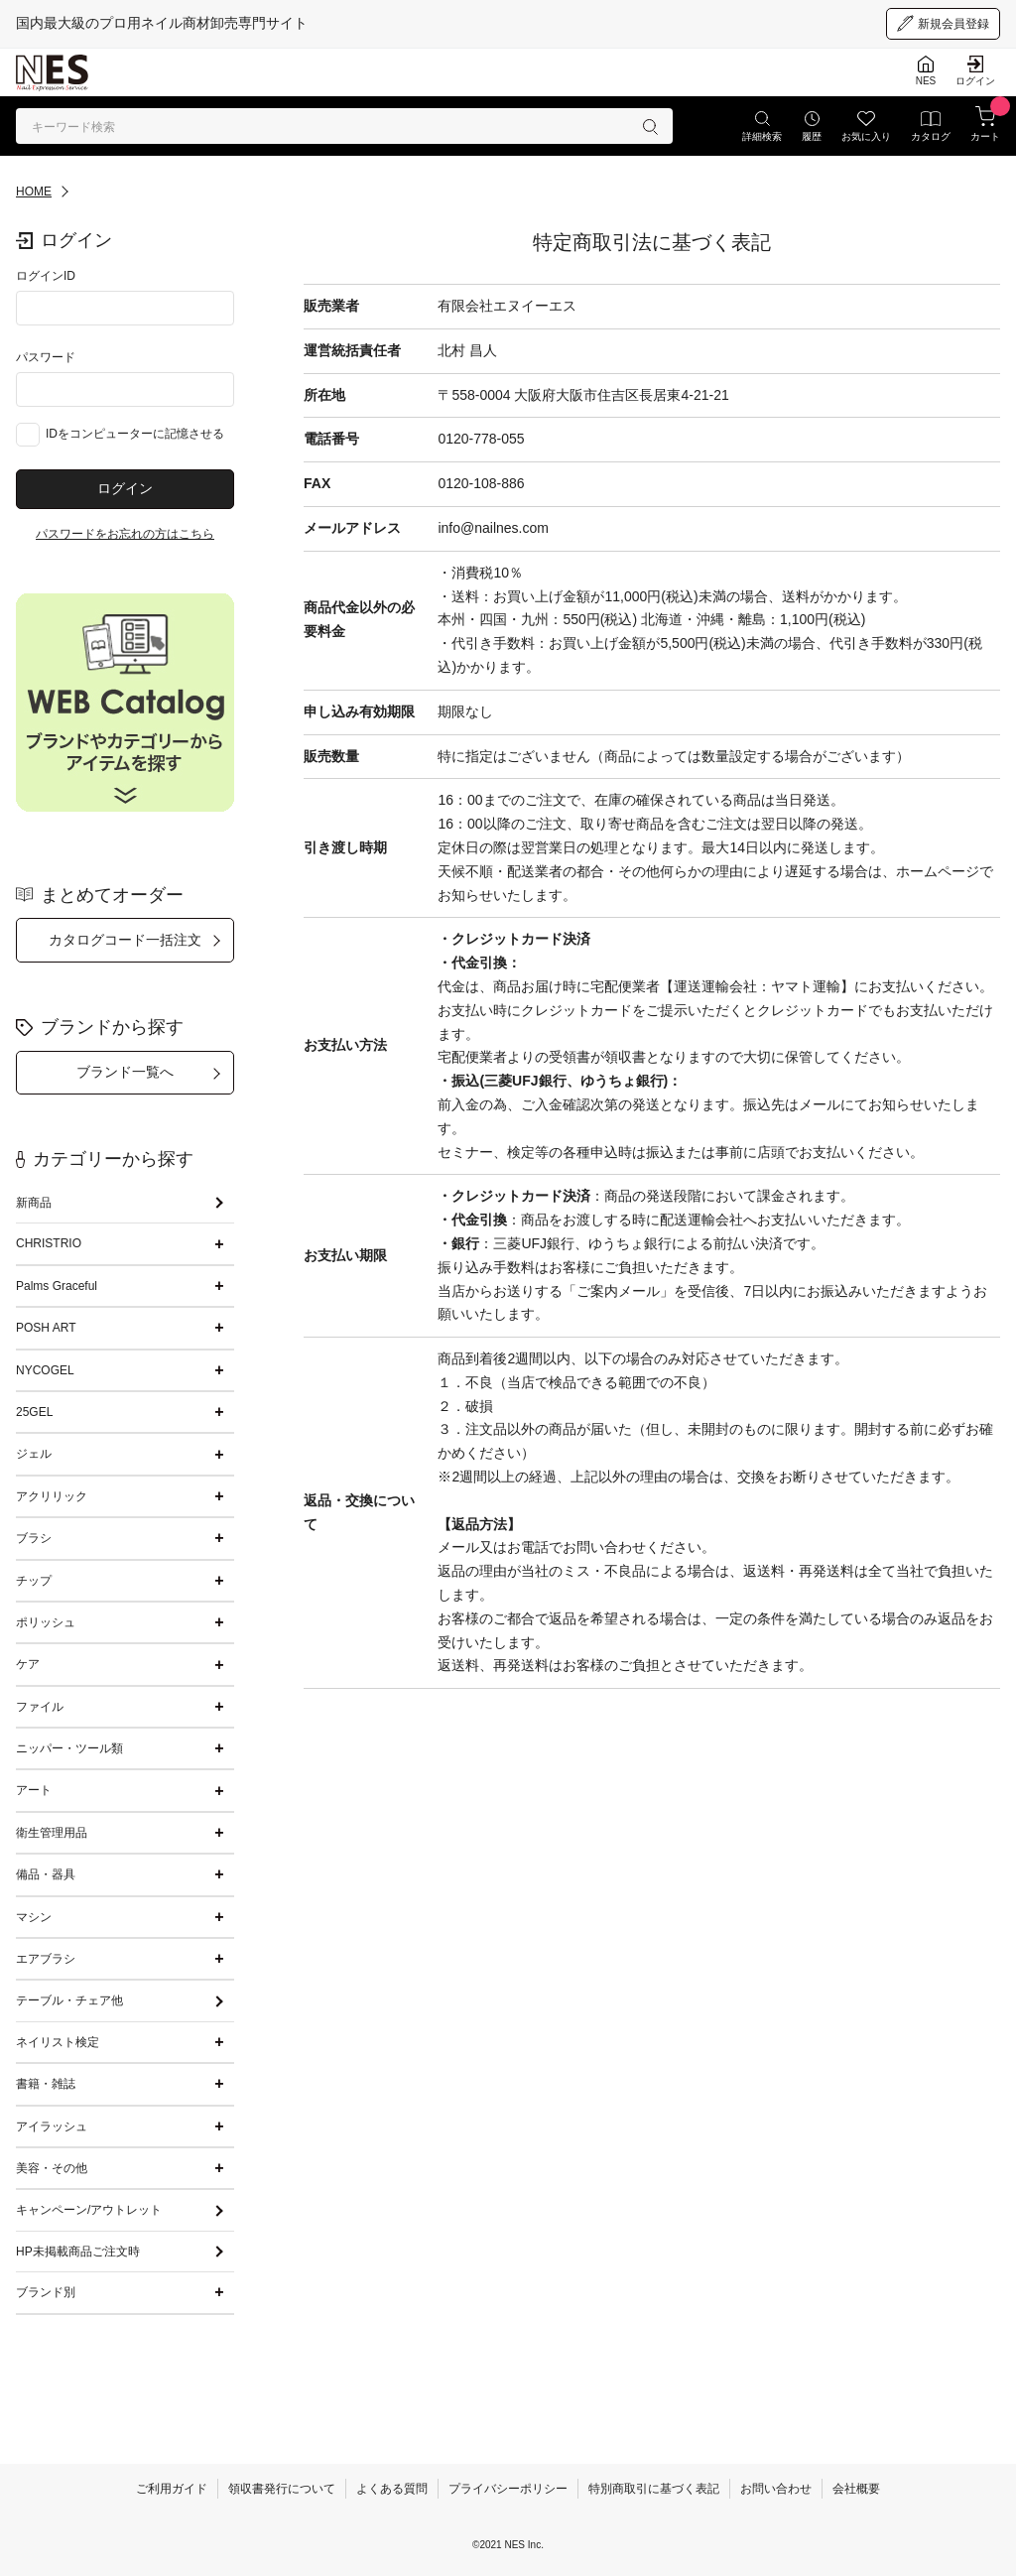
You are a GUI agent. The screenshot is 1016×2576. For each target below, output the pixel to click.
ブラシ (34, 1538)
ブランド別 (45, 2292)
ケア (28, 1664)
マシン (34, 1917)
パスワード (45, 357)
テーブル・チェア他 (69, 2000)
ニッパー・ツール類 (69, 1748)
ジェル (34, 1454)
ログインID (45, 276)
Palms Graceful (56, 1286)
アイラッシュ (51, 2126)
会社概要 (856, 2489)
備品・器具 (45, 1874)
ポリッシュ (45, 1622)
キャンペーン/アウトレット (89, 2210)
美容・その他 (51, 2168)
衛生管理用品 (51, 1833)
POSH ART (45, 1328)
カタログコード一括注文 (125, 940)
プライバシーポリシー (508, 2489)
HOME (34, 191)
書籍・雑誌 (45, 2084)
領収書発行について (281, 2489)
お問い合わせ (776, 2489)
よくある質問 (392, 2489)
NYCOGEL (45, 1370)
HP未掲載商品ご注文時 (78, 2251)
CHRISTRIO (48, 1243)
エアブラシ (45, 1959)
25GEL (34, 1412)
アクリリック (51, 1496)
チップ (34, 1581)
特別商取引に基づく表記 (653, 2489)
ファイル (40, 1707)
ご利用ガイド (171, 2489)
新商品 (34, 1203)
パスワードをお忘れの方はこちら (125, 534)
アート (34, 1790)
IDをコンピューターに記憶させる (135, 434)
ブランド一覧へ (125, 1072)
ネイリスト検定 (57, 2042)
